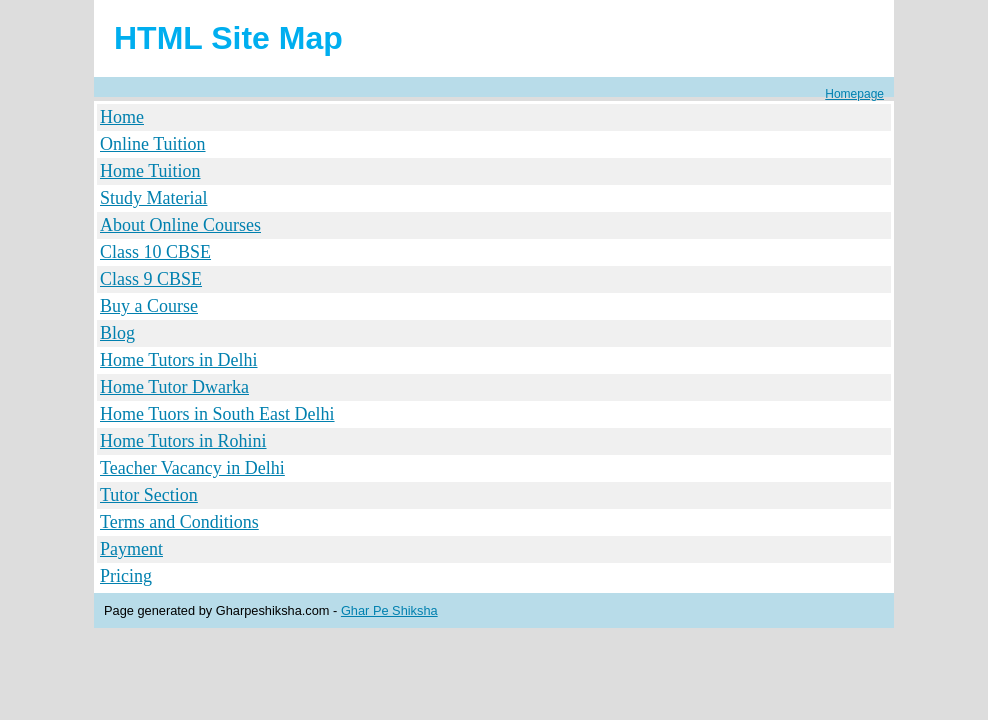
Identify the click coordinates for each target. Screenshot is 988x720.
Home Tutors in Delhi (179, 360)
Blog (117, 333)
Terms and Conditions (179, 522)
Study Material (153, 198)
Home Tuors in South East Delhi (217, 414)
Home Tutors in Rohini (183, 441)
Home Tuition (150, 171)
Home (122, 117)
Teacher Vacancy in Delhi (192, 468)
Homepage (854, 94)
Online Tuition (153, 144)
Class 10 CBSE (155, 252)
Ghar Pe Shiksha (389, 610)
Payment (131, 549)
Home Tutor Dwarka (174, 387)
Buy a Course (149, 306)
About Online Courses (180, 225)
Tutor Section (149, 495)
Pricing (126, 576)
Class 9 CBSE (151, 279)
